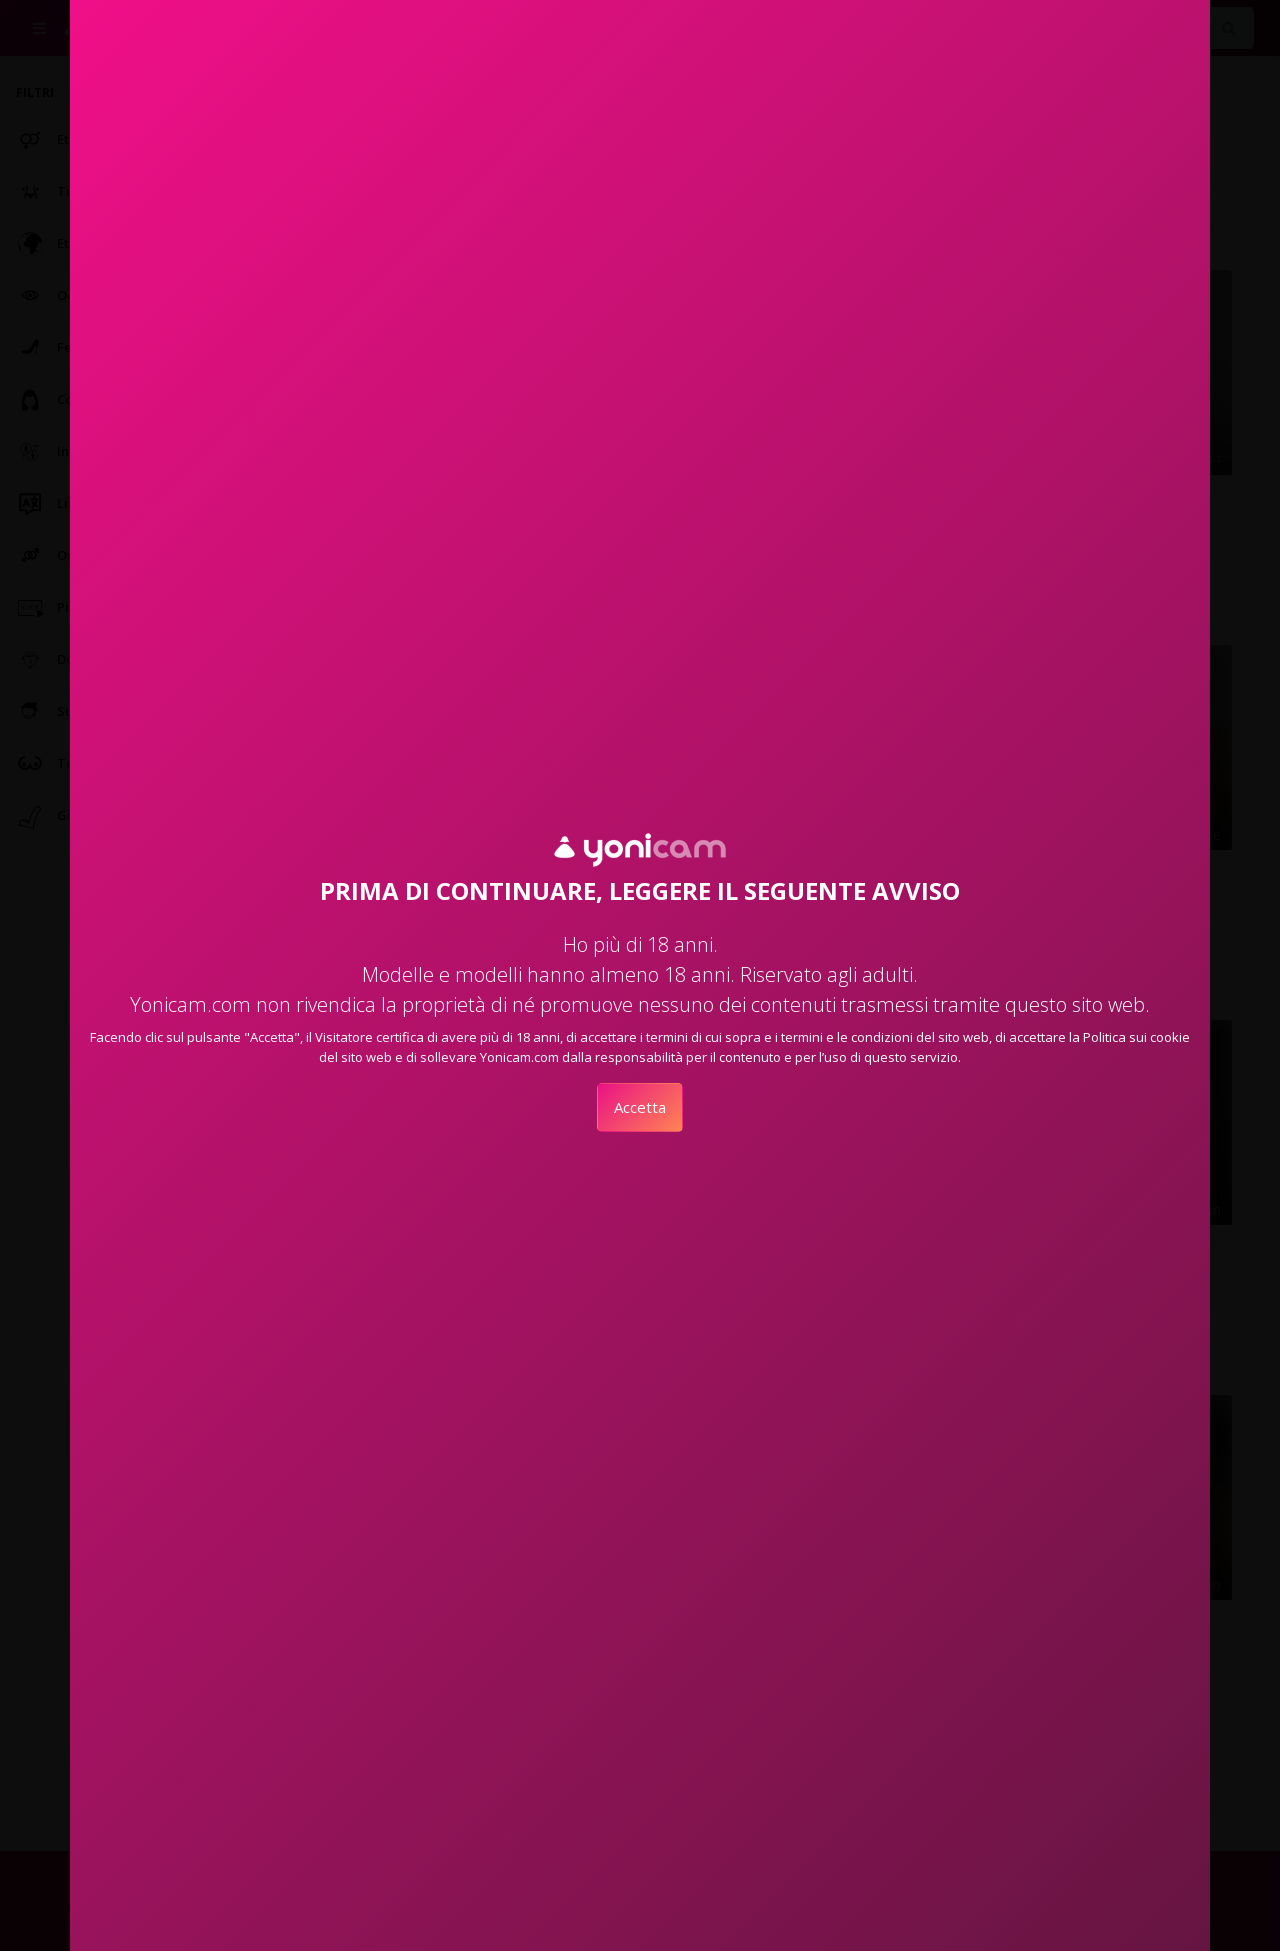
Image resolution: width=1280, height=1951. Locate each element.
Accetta (640, 1107)
